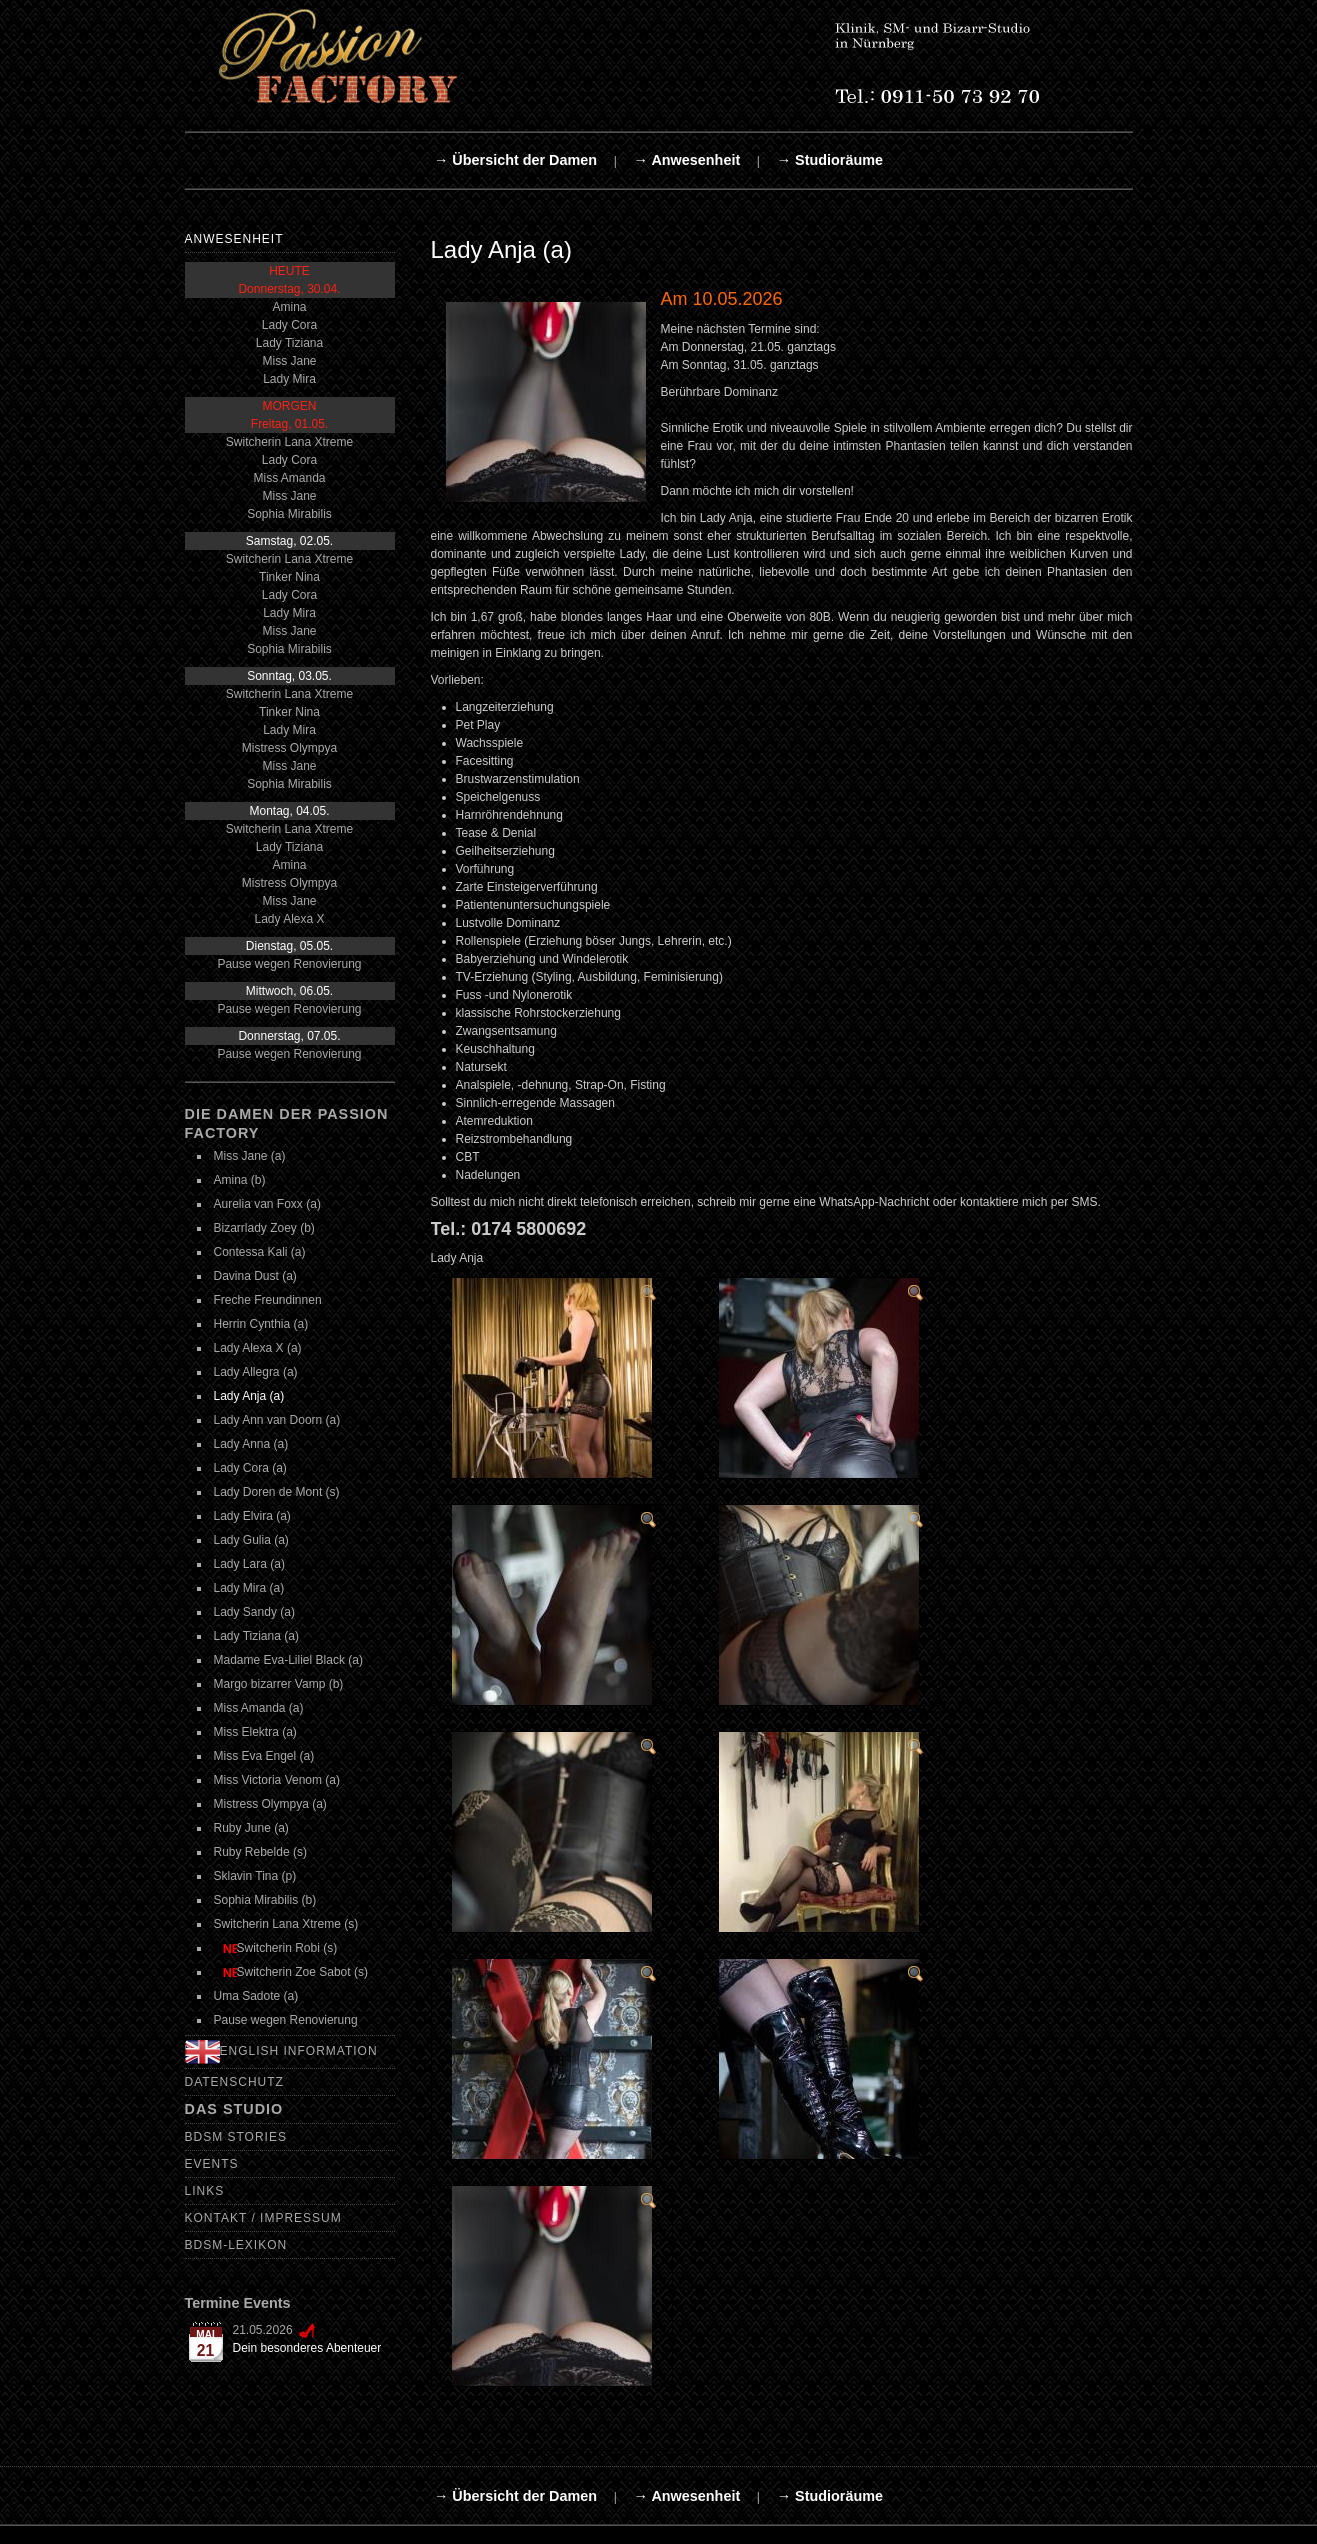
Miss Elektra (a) (255, 1732)
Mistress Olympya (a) (270, 1804)
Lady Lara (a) (249, 1564)
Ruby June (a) (251, 1828)
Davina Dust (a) (255, 1276)
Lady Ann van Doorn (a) (277, 1420)
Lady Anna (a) (251, 1444)
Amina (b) (240, 1180)
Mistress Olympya (289, 748)
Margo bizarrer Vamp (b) (279, 1684)
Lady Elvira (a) (252, 1516)
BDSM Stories (236, 2137)
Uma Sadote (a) (256, 1996)
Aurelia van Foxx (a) (267, 1204)
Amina (289, 307)
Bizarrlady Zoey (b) (264, 1228)
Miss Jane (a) (250, 1156)
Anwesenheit (234, 239)
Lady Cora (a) (250, 1468)
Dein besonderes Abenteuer (307, 2348)
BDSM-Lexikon (236, 2245)
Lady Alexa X (289, 919)
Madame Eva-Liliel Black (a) (288, 1660)
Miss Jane (289, 361)
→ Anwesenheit (687, 160)
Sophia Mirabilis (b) (265, 1900)
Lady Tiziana (289, 343)
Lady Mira (289, 379)
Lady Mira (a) (249, 1588)
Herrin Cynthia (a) (261, 1324)
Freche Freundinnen (268, 1300)
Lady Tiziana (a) (256, 1636)
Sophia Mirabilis (289, 514)
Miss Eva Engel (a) (264, 1756)
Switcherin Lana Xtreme (289, 442)
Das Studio (234, 2109)
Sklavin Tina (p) (255, 1876)
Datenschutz (234, 2082)
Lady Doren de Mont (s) (277, 1492)
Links (205, 2191)
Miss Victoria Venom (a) (277, 1780)
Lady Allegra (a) (256, 1372)
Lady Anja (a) (249, 1396)
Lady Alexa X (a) (258, 1348)
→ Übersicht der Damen (515, 160)
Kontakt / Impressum (263, 2218)
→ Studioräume (830, 160)
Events (212, 2164)
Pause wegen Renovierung (289, 964)
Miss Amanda (289, 478)
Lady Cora (289, 325)
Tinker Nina (289, 577)
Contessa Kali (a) (260, 1252)
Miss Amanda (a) (259, 1708)
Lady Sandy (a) (254, 1612)
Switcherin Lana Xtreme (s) (286, 1924)
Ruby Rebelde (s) (260, 1852)
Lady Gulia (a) (251, 1540)
